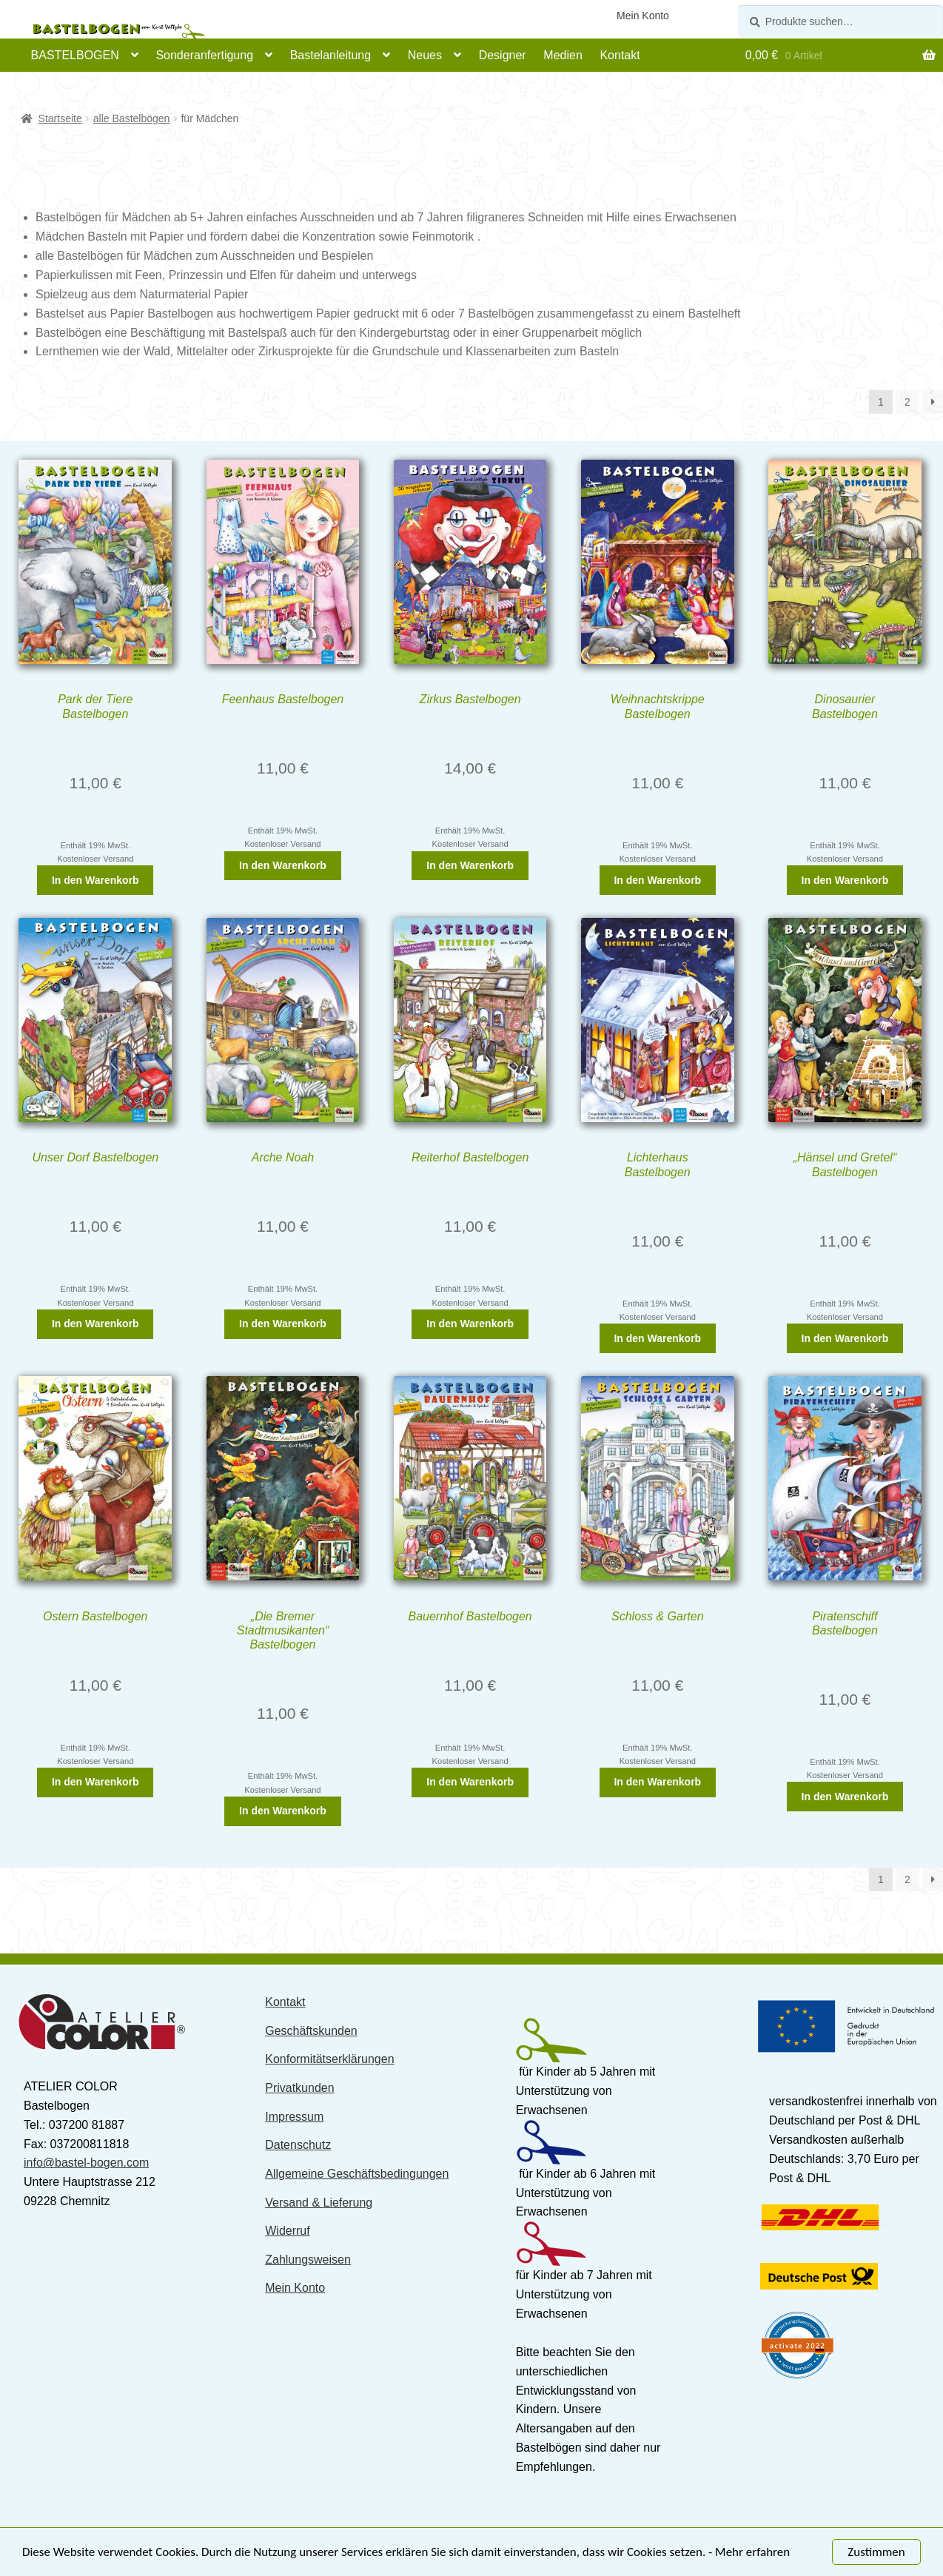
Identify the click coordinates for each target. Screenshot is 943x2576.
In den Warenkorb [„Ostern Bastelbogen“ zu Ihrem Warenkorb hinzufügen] (95, 1782)
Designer (502, 55)
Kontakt (620, 55)
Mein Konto (643, 15)
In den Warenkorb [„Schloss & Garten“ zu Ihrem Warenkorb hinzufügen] (657, 1782)
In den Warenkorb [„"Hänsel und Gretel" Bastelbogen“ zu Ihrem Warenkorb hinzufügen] (845, 1338)
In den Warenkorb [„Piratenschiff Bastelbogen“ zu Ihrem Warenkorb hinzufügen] (845, 1796)
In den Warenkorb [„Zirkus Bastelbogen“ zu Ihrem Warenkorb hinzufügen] (470, 865)
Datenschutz (298, 2145)
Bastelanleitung (330, 55)
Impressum (294, 2116)
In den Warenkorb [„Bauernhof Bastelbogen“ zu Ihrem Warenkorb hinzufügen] (470, 1782)
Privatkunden (299, 2088)
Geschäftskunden (311, 2031)
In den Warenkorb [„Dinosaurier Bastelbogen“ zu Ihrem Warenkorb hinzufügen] (845, 880)
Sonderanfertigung (204, 55)
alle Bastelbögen (131, 118)
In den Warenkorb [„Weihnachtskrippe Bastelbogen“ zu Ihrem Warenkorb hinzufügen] (657, 880)
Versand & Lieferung (318, 2202)
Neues (425, 55)
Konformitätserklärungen (329, 2059)
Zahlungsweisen (308, 2259)
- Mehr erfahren (749, 2552)
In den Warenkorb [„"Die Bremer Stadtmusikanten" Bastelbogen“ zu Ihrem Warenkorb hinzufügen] (282, 1811)
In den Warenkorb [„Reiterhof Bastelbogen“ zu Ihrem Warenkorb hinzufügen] (470, 1323)
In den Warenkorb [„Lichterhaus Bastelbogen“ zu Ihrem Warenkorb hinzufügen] (657, 1338)
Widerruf (287, 2230)
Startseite (60, 118)
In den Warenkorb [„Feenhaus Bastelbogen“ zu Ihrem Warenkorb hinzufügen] (282, 865)
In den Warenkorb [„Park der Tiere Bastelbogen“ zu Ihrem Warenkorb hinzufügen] (95, 880)
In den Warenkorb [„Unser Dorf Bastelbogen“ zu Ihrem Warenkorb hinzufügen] (95, 1323)
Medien (562, 55)
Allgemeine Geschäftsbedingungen (357, 2173)
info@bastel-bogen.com (86, 2162)
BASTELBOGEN (75, 55)
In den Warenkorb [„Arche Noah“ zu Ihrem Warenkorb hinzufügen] (282, 1323)
